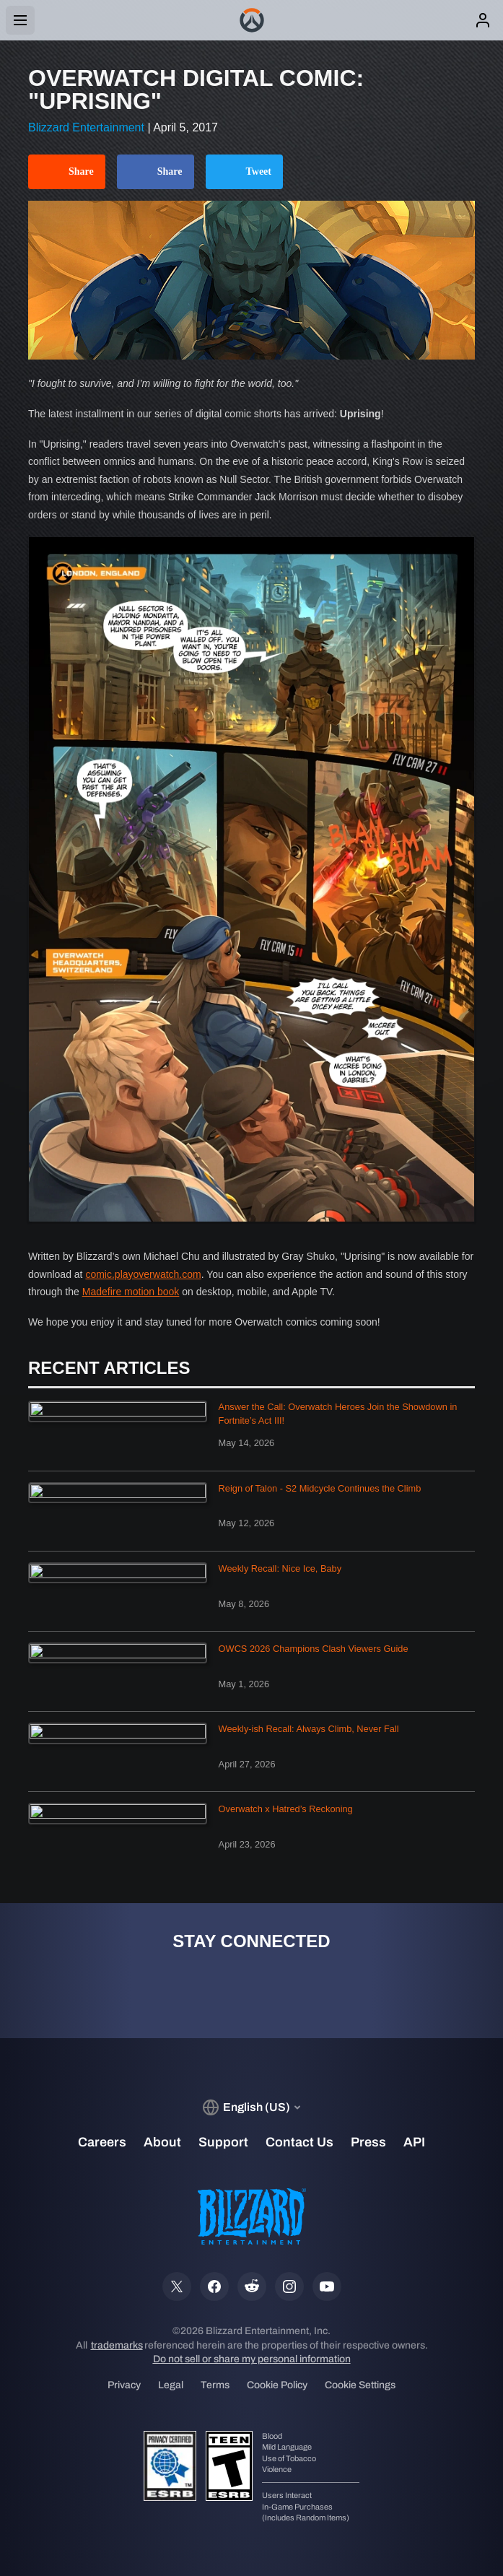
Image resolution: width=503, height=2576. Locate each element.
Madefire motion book (131, 1291)
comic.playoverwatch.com (143, 1274)
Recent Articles (109, 1368)
